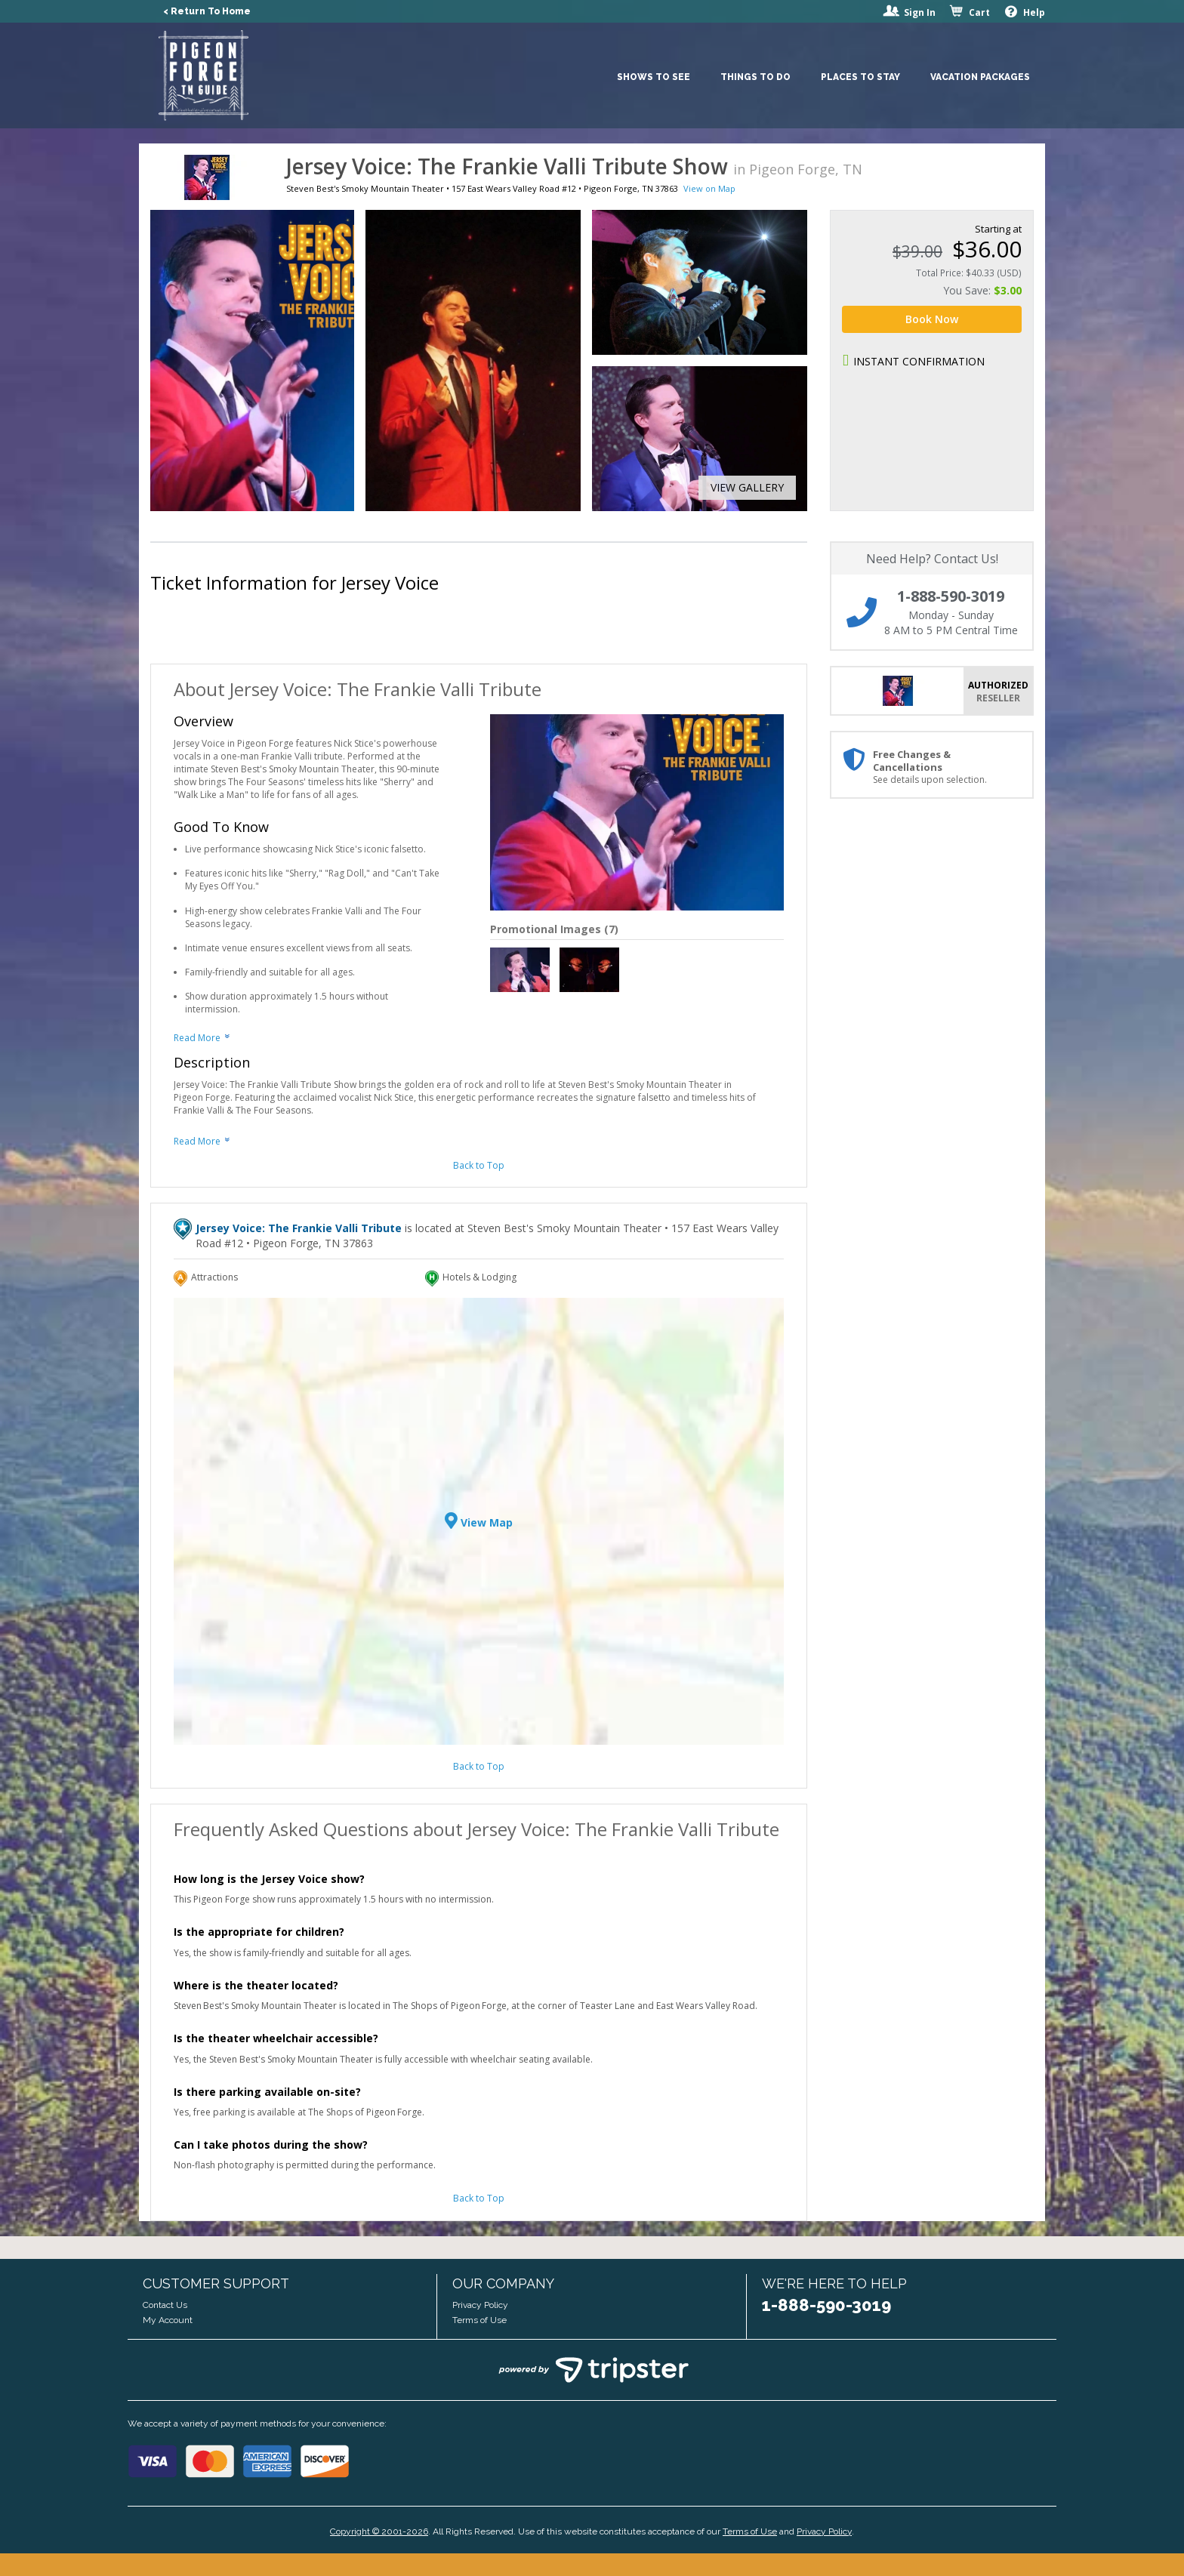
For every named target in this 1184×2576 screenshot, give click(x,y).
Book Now (931, 319)
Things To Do (755, 77)
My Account (168, 2320)
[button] (741, 488)
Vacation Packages (980, 77)
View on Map (709, 188)
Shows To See (653, 77)
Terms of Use (479, 2320)
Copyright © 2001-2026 (379, 2531)
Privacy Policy (480, 2305)
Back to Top (478, 1165)
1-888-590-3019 (826, 2305)
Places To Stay (860, 77)
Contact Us (165, 2305)
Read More (197, 1037)
